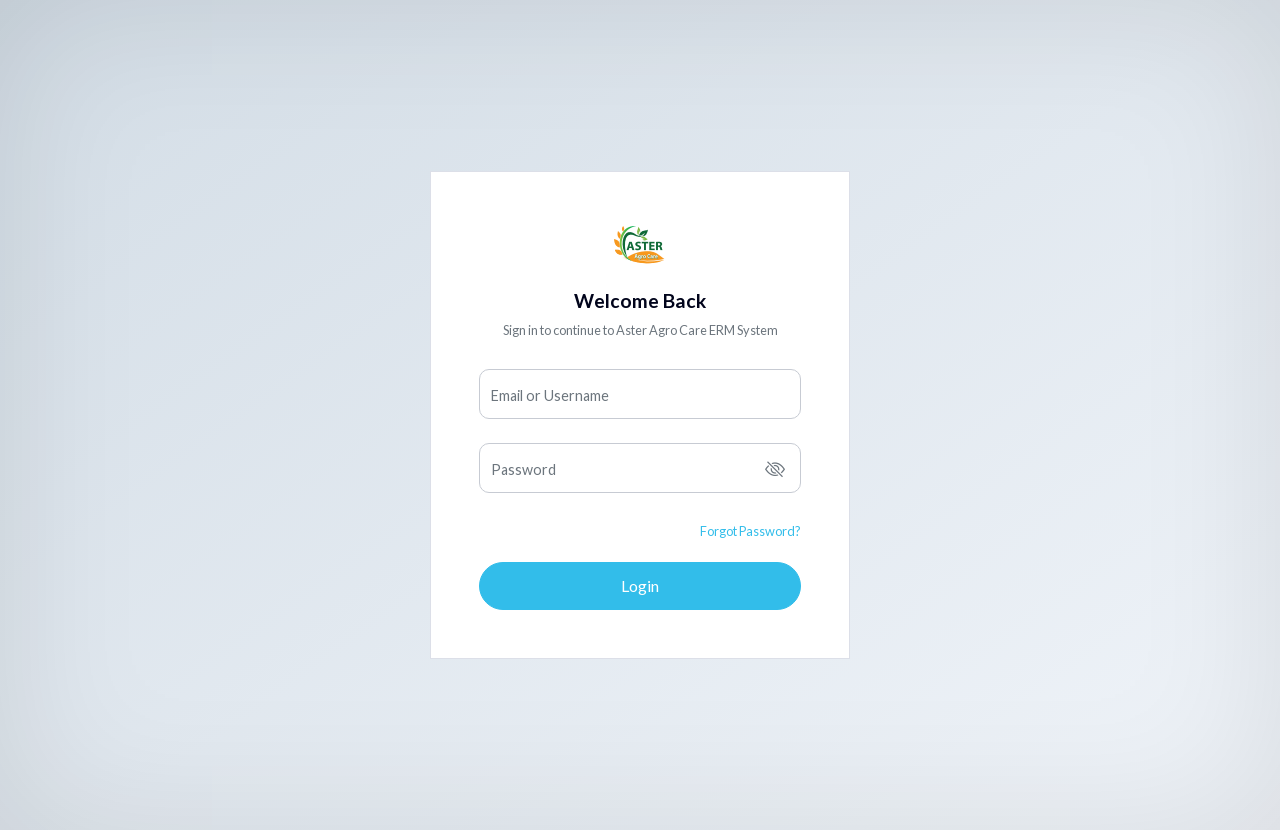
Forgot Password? (750, 531)
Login (640, 585)
